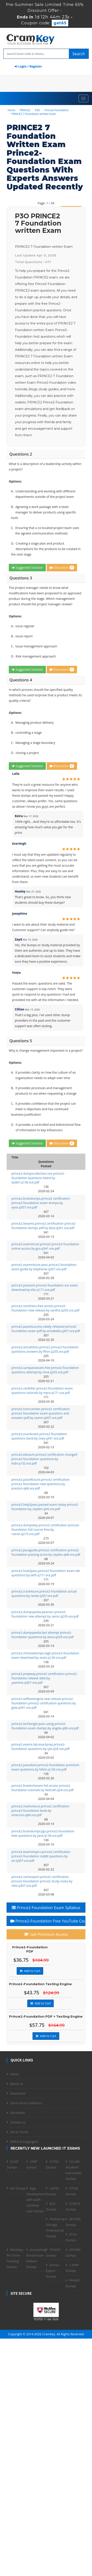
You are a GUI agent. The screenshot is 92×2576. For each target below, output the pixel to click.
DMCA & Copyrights (24, 2142)
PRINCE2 (25, 110)
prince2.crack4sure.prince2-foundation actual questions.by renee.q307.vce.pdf (44, 1593)
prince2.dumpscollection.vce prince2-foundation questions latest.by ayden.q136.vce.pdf (38, 1177)
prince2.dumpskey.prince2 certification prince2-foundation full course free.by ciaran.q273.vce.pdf (45, 1529)
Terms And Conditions (26, 2103)
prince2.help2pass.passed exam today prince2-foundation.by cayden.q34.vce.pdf (45, 1506)
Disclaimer (17, 2113)
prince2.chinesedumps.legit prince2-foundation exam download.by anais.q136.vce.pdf (45, 1655)
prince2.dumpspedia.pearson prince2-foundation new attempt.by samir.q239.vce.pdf (45, 1614)
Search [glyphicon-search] (78, 53)
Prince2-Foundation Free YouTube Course (47, 1921)
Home (11, 110)
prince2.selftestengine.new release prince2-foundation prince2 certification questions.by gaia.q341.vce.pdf (43, 1703)
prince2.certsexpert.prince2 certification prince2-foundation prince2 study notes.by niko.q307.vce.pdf (41, 1881)
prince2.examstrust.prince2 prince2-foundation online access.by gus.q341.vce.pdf (45, 1246)
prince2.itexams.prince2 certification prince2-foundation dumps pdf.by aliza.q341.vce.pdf (43, 1225)
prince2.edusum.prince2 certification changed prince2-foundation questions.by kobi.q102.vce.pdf (44, 1458)
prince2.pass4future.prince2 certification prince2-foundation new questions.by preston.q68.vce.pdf (40, 1483)
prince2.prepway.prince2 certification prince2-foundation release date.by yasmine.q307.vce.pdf (44, 1678)
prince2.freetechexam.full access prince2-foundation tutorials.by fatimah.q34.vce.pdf (42, 1787)
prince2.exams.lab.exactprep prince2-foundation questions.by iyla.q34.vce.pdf (40, 1746)
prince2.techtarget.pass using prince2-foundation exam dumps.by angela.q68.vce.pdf (45, 1726)
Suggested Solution (27, 567)
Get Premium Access (46, 1934)
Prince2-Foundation (56, 110)
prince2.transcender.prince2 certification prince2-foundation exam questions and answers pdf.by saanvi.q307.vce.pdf (40, 1413)
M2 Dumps (18, 2188)
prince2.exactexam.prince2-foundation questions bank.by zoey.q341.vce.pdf (39, 1436)
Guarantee (17, 2093)
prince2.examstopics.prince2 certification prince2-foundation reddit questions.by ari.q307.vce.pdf (40, 1856)
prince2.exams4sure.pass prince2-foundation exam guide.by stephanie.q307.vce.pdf (43, 1267)
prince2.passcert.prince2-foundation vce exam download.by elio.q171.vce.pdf (44, 1287)
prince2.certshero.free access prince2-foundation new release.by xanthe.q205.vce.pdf (45, 1308)
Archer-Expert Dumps (53, 2270)
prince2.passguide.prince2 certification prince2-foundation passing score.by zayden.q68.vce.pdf (45, 1552)
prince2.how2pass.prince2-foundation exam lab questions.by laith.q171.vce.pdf (45, 1573)
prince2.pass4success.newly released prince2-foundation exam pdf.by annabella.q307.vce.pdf (45, 1328)
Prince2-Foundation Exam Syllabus (46, 1907)
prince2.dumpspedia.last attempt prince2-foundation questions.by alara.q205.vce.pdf (42, 1634)
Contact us (17, 2122)
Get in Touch (19, 2132)
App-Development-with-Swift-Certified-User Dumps (36, 2199)
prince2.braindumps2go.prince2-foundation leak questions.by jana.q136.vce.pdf (42, 1833)
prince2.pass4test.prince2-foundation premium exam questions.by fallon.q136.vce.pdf (45, 1767)
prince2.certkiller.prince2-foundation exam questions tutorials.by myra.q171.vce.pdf (42, 1390)
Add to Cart (30, 1971)
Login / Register (28, 66)
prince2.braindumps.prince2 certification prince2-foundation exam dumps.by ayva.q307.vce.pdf (40, 1202)
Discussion (62, 567)
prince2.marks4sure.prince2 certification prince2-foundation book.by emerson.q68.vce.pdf (40, 1810)
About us (16, 2084)
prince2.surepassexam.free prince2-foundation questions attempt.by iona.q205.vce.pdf (45, 1370)
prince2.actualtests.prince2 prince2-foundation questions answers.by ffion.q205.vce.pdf (45, 1349)
